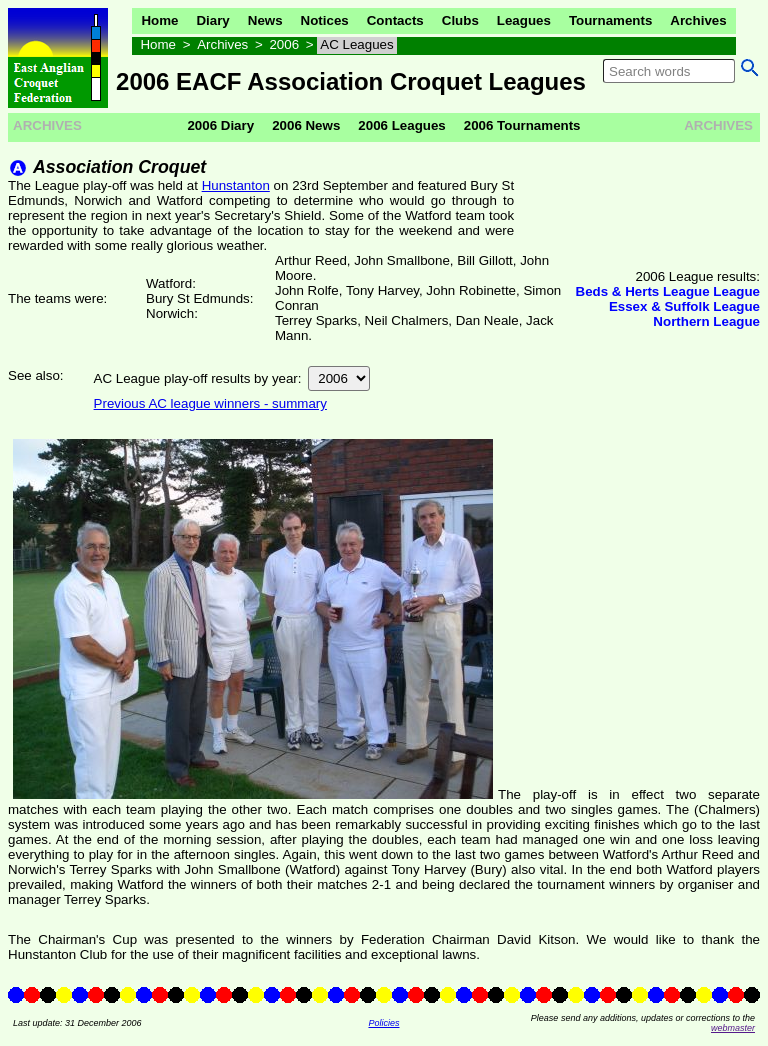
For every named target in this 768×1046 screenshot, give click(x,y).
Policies (383, 1023)
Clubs (460, 20)
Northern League (706, 321)
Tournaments (610, 20)
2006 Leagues (401, 125)
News (265, 20)
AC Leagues (356, 44)
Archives (698, 20)
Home (159, 20)
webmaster (733, 1028)
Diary (212, 20)
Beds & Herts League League (668, 291)
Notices (325, 20)
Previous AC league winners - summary (210, 403)
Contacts (395, 20)
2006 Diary (220, 125)
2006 (284, 44)
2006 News (306, 125)
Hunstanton (236, 185)
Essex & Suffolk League (684, 306)
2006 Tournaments (522, 125)
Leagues (524, 20)
